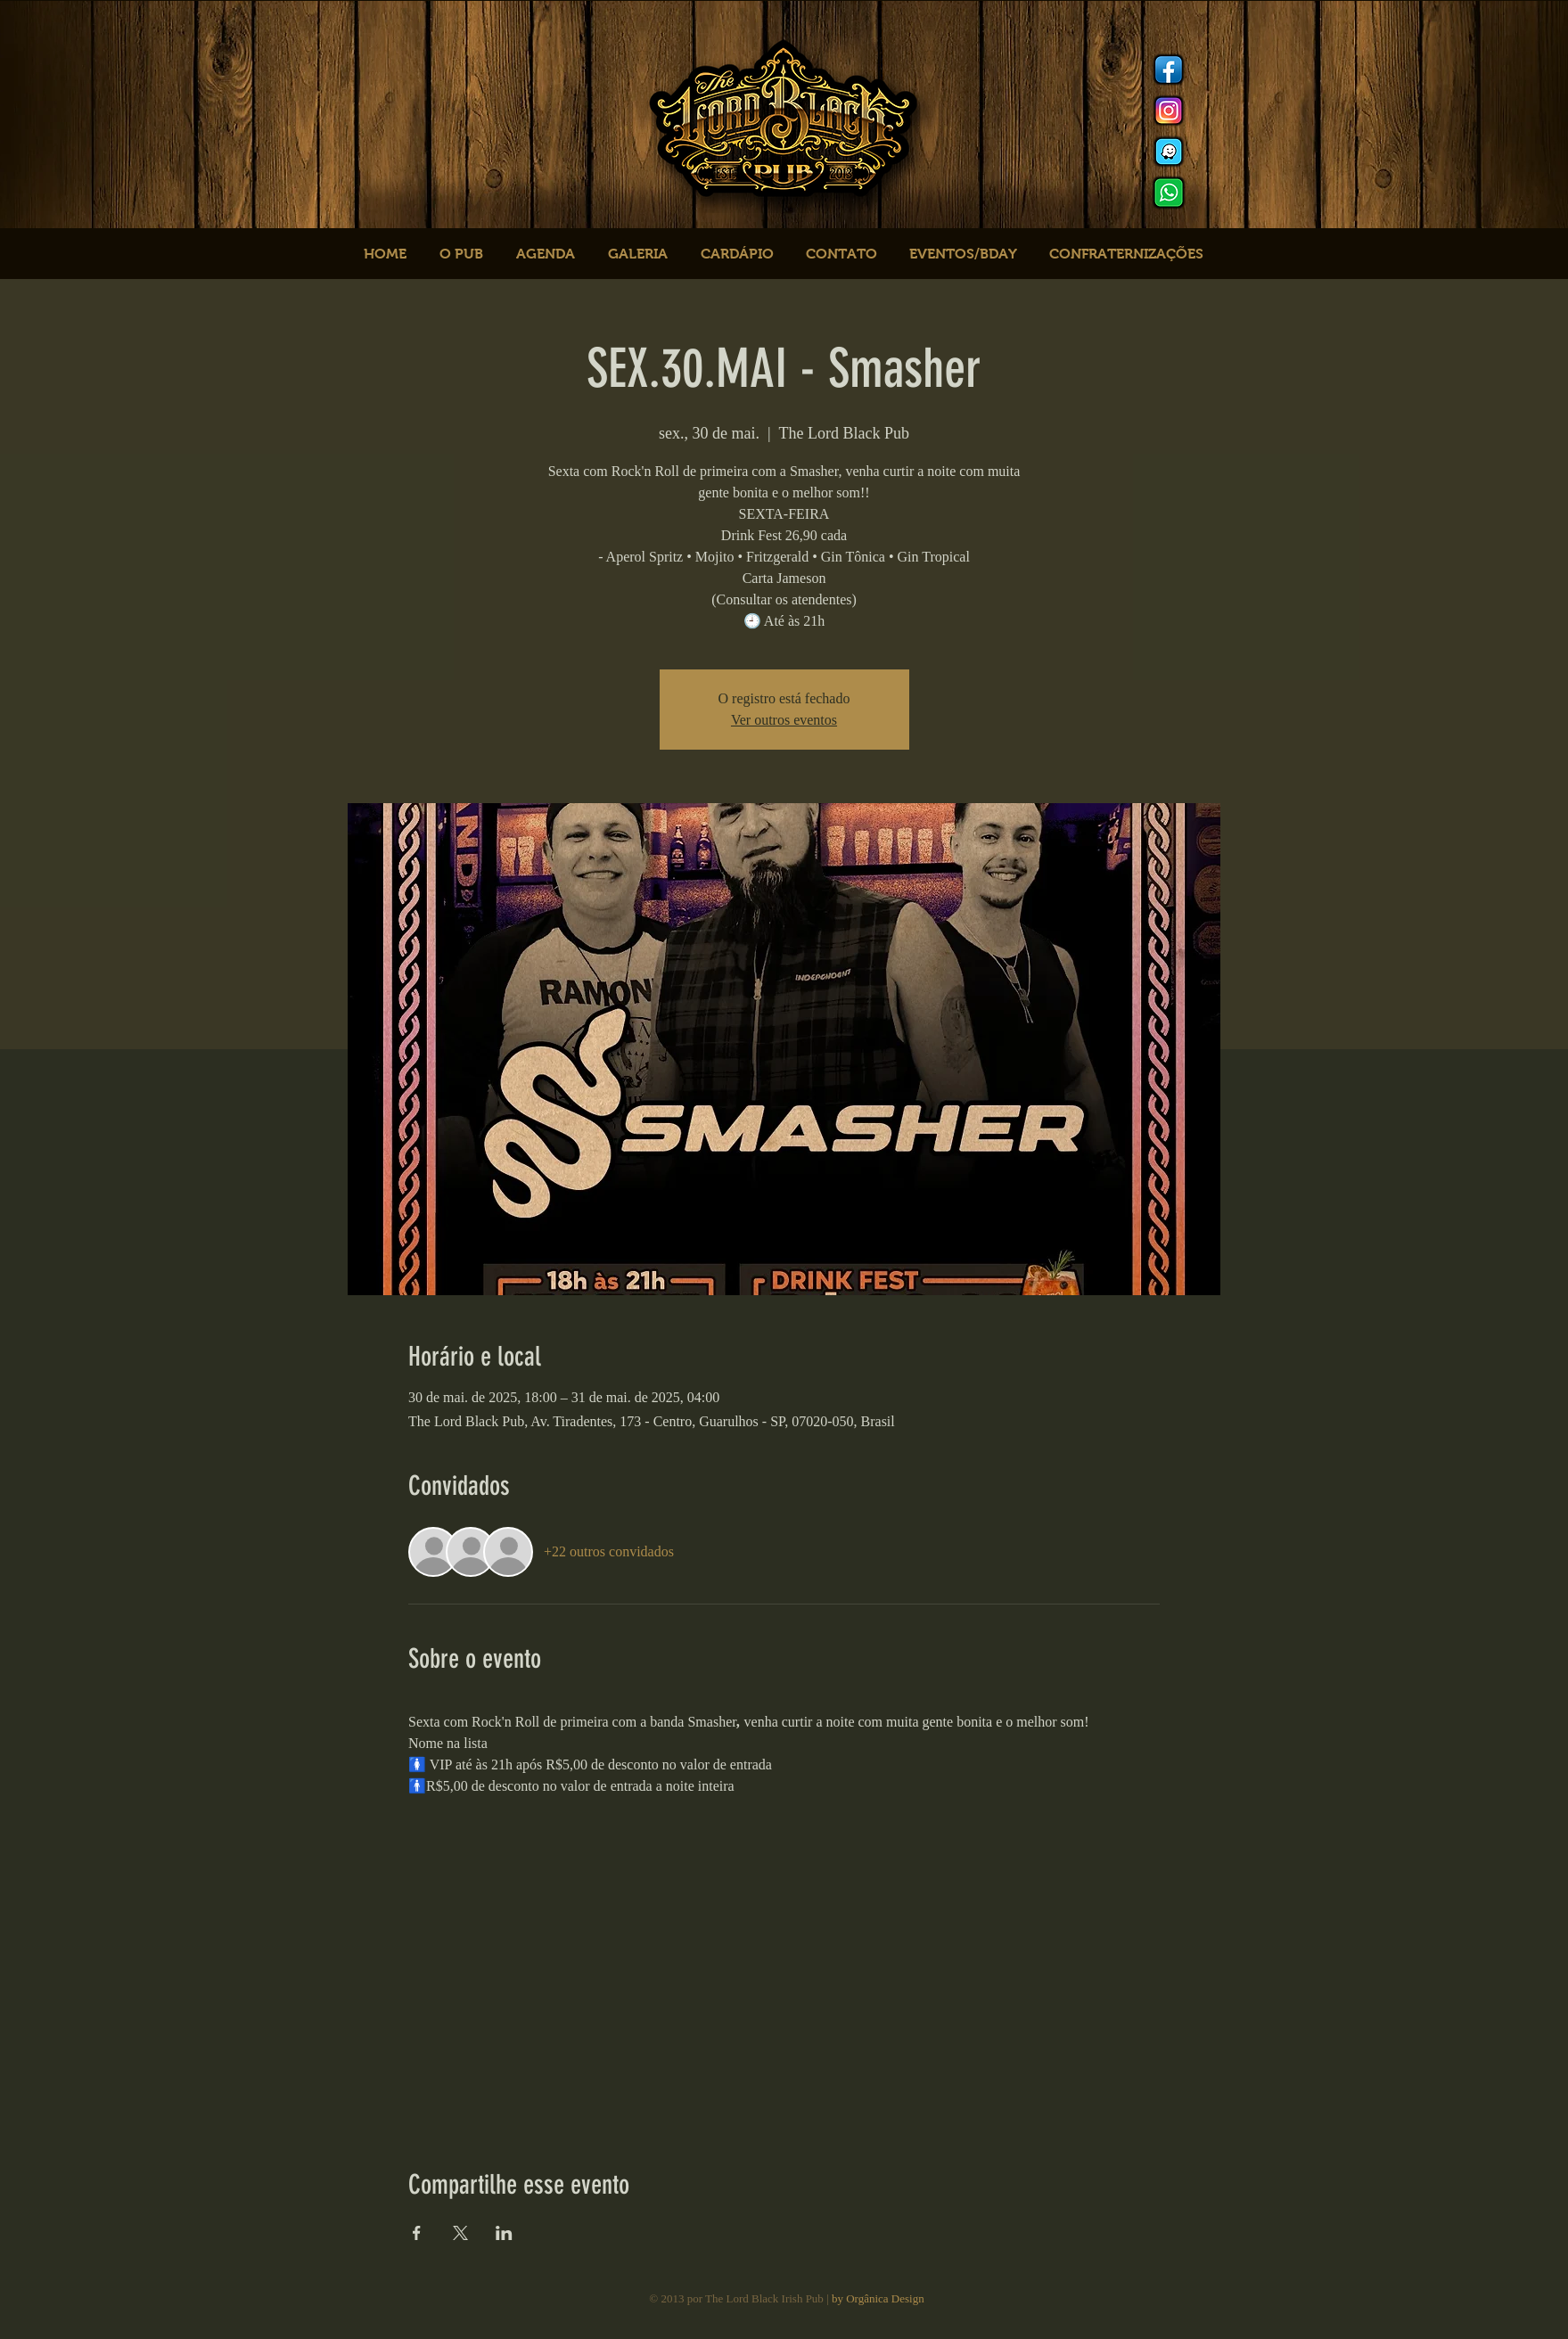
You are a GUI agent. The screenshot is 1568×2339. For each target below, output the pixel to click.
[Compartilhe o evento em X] (460, 2233)
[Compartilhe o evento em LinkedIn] (504, 2233)
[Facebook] (1168, 69)
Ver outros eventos (784, 719)
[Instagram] (1168, 110)
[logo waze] (1168, 151)
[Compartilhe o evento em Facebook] (416, 2233)
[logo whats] (1168, 192)
